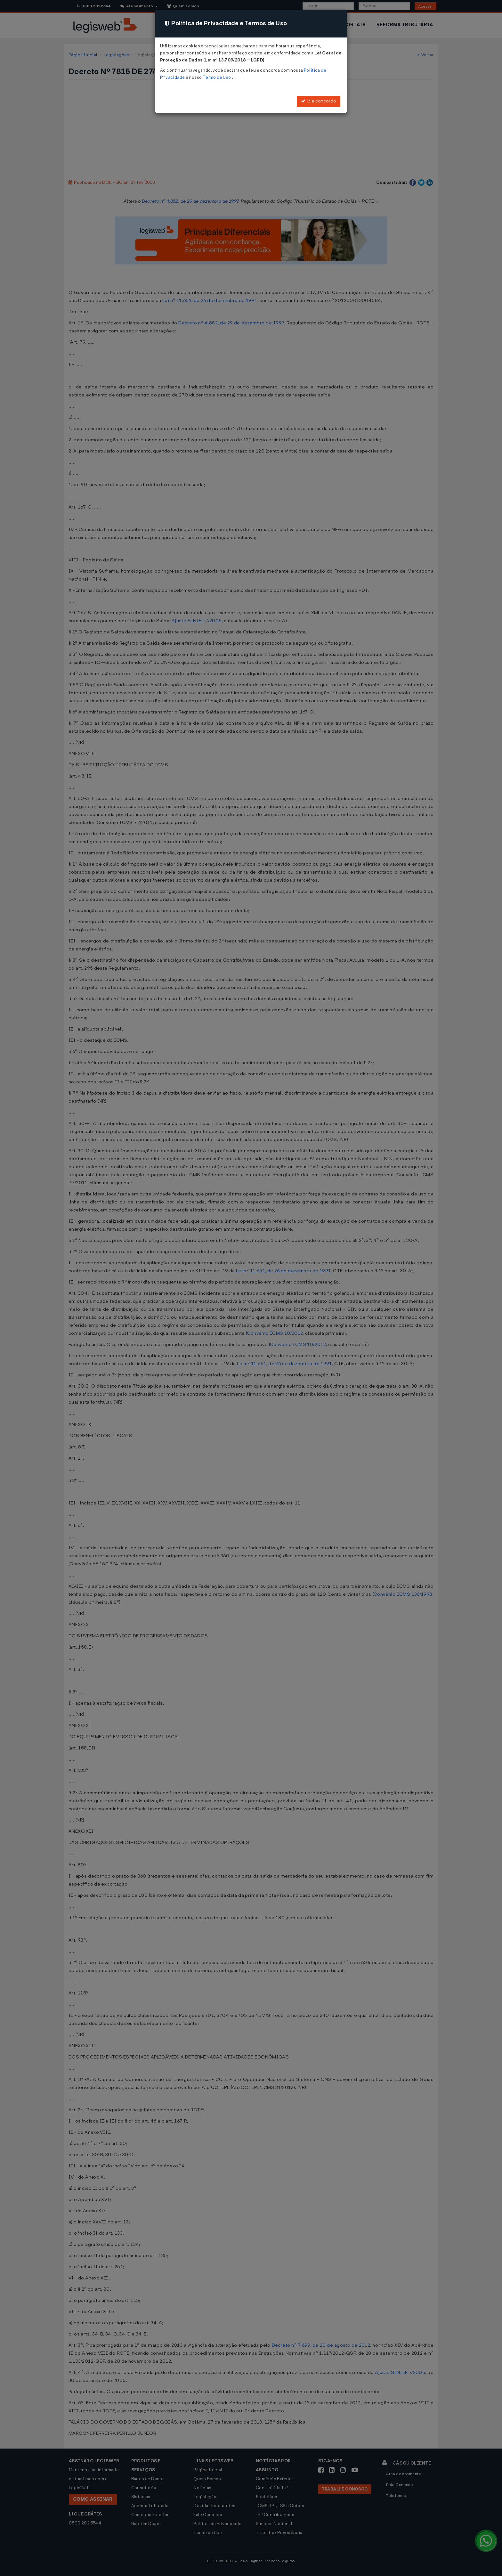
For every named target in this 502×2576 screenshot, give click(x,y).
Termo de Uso (217, 77)
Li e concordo (318, 101)
